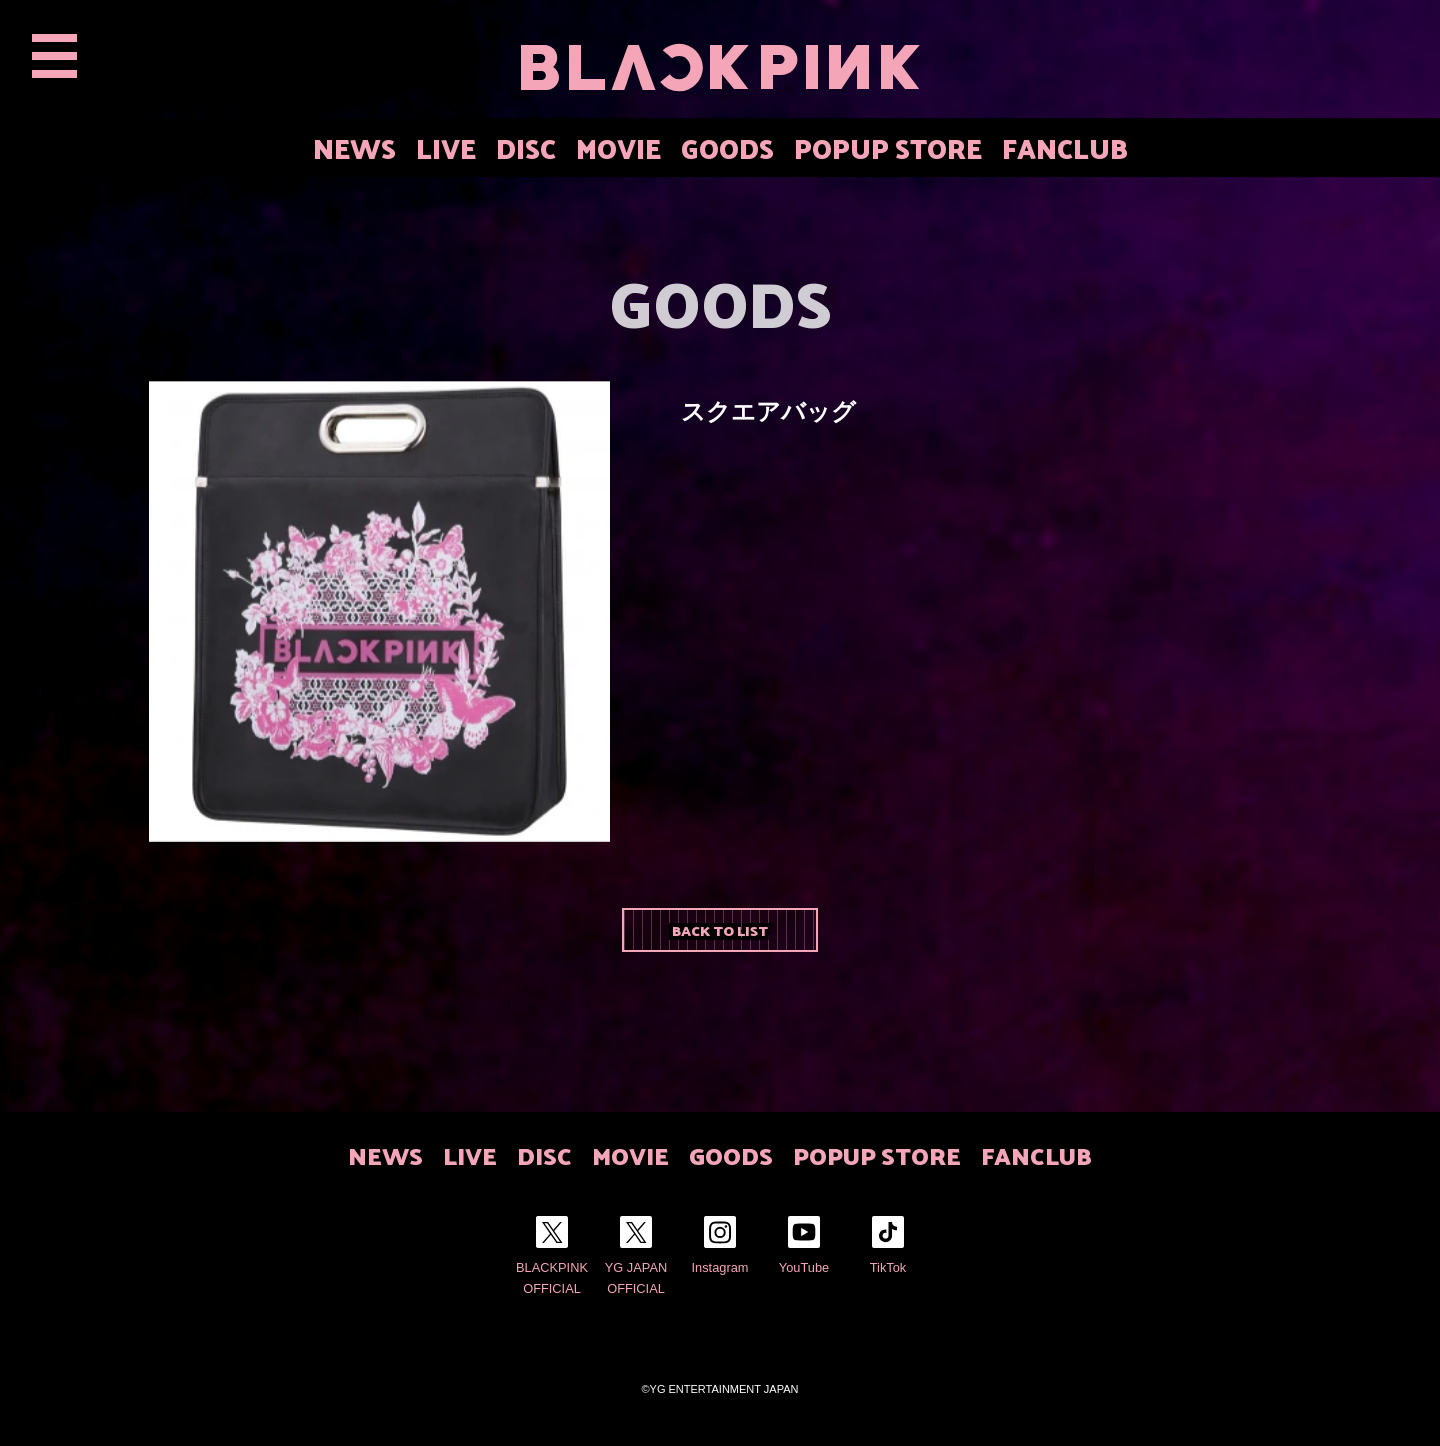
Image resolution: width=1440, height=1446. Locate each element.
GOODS (727, 147)
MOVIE (618, 147)
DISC (526, 147)
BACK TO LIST (720, 930)
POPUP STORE (888, 147)
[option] (379, 611)
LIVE (446, 147)
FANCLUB (1065, 147)
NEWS (354, 147)
